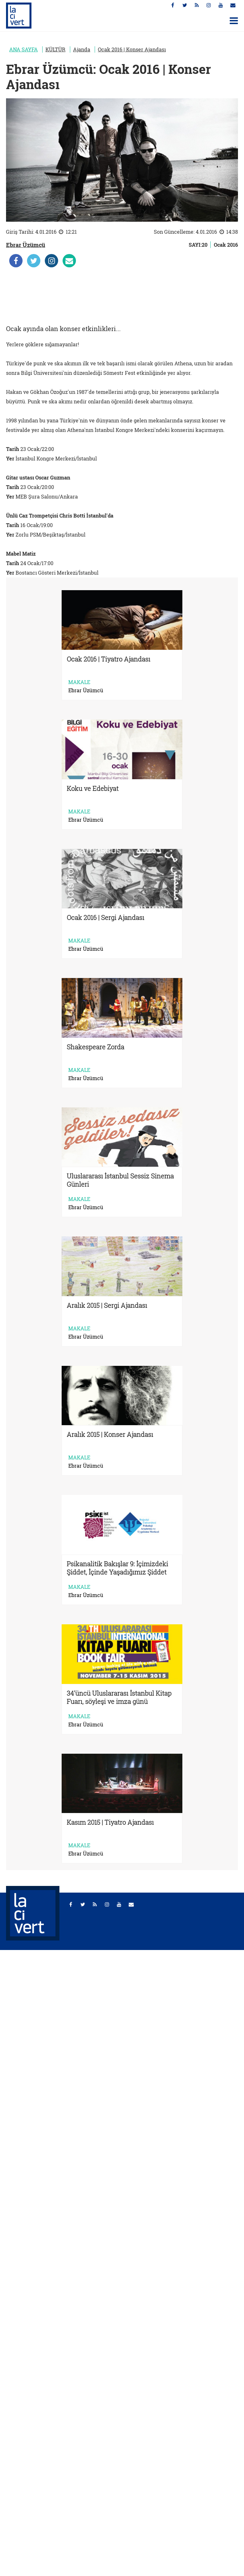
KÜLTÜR (55, 49)
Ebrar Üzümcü (25, 245)
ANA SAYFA (23, 49)
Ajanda (81, 49)
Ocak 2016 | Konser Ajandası (132, 49)
